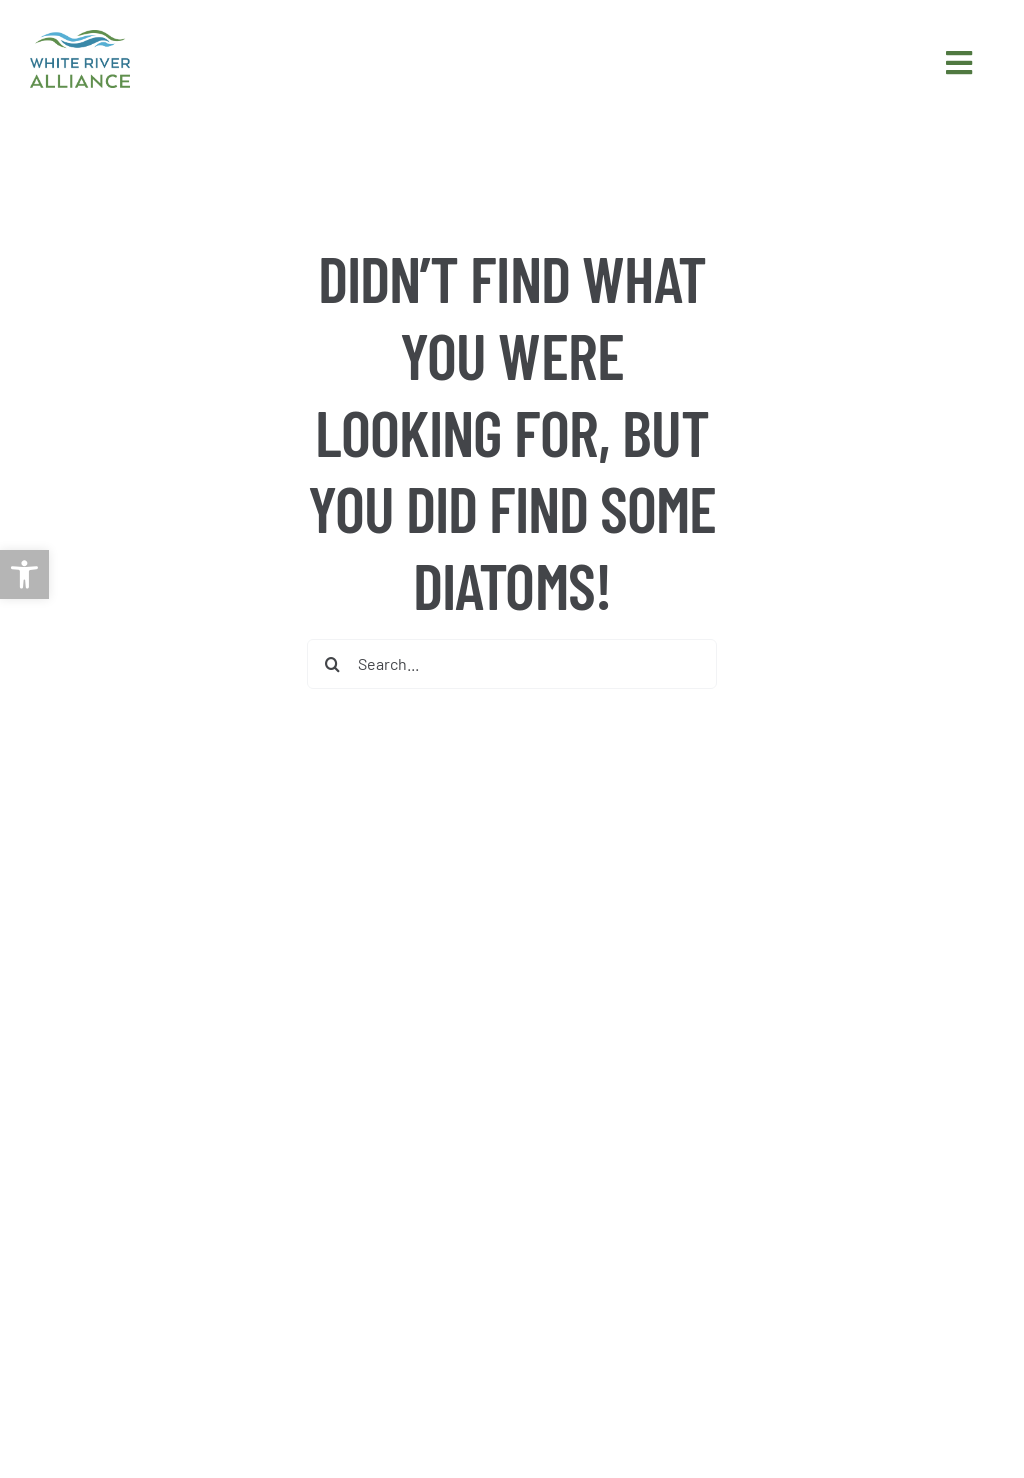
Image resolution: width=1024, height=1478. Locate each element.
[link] (24, 574)
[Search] (332, 664)
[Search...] (512, 664)
